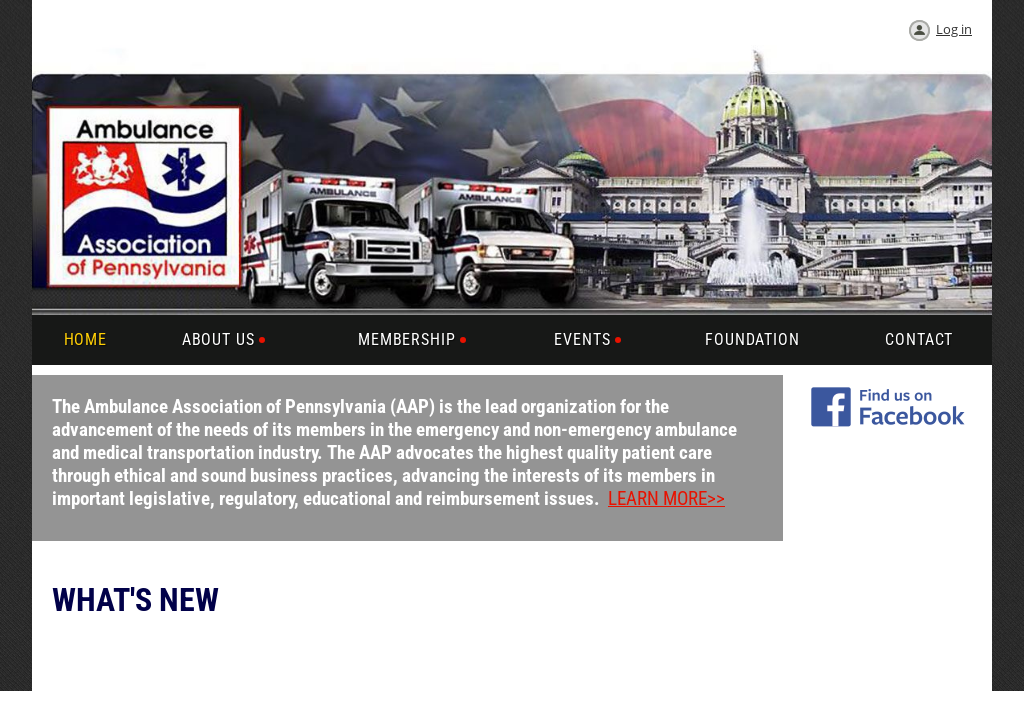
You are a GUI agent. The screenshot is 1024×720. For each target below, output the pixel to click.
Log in (954, 29)
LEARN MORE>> (666, 498)
